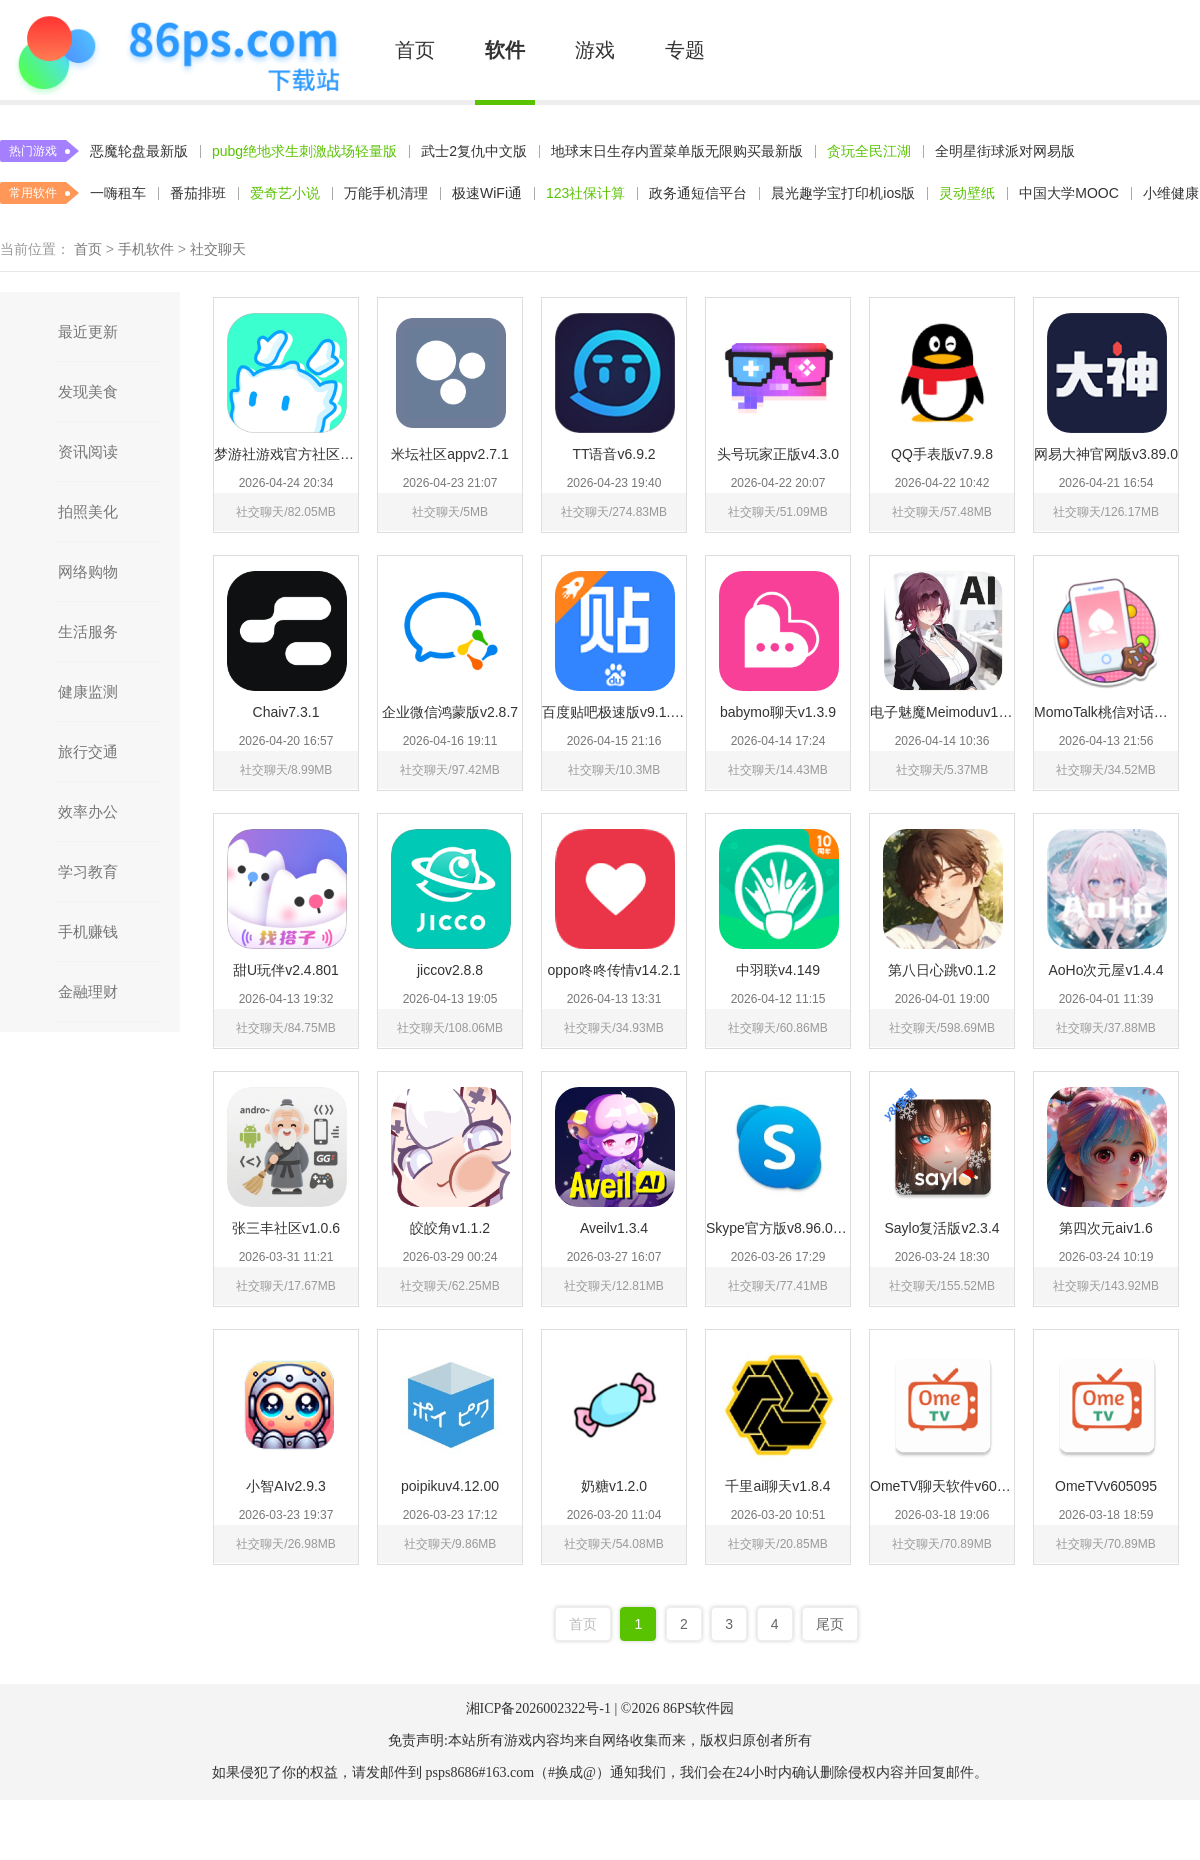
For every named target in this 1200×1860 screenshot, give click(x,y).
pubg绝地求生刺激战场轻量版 (304, 151)
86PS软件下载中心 (177, 50)
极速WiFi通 (487, 193)
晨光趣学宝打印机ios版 (843, 193)
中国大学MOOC (1069, 193)
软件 (505, 50)
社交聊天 (218, 249)
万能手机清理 (386, 193)
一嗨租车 (118, 193)
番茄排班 (198, 193)
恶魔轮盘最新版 (139, 151)
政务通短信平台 (698, 193)
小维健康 (1171, 193)
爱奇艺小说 (285, 193)
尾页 (830, 1624)
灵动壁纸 (967, 193)
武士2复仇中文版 (474, 151)
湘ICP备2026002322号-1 (538, 1708)
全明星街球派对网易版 (1005, 151)
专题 (685, 50)
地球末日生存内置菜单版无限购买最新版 (677, 151)
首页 (415, 50)
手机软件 (146, 249)
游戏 (595, 50)
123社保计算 (585, 193)
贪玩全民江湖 (869, 151)
